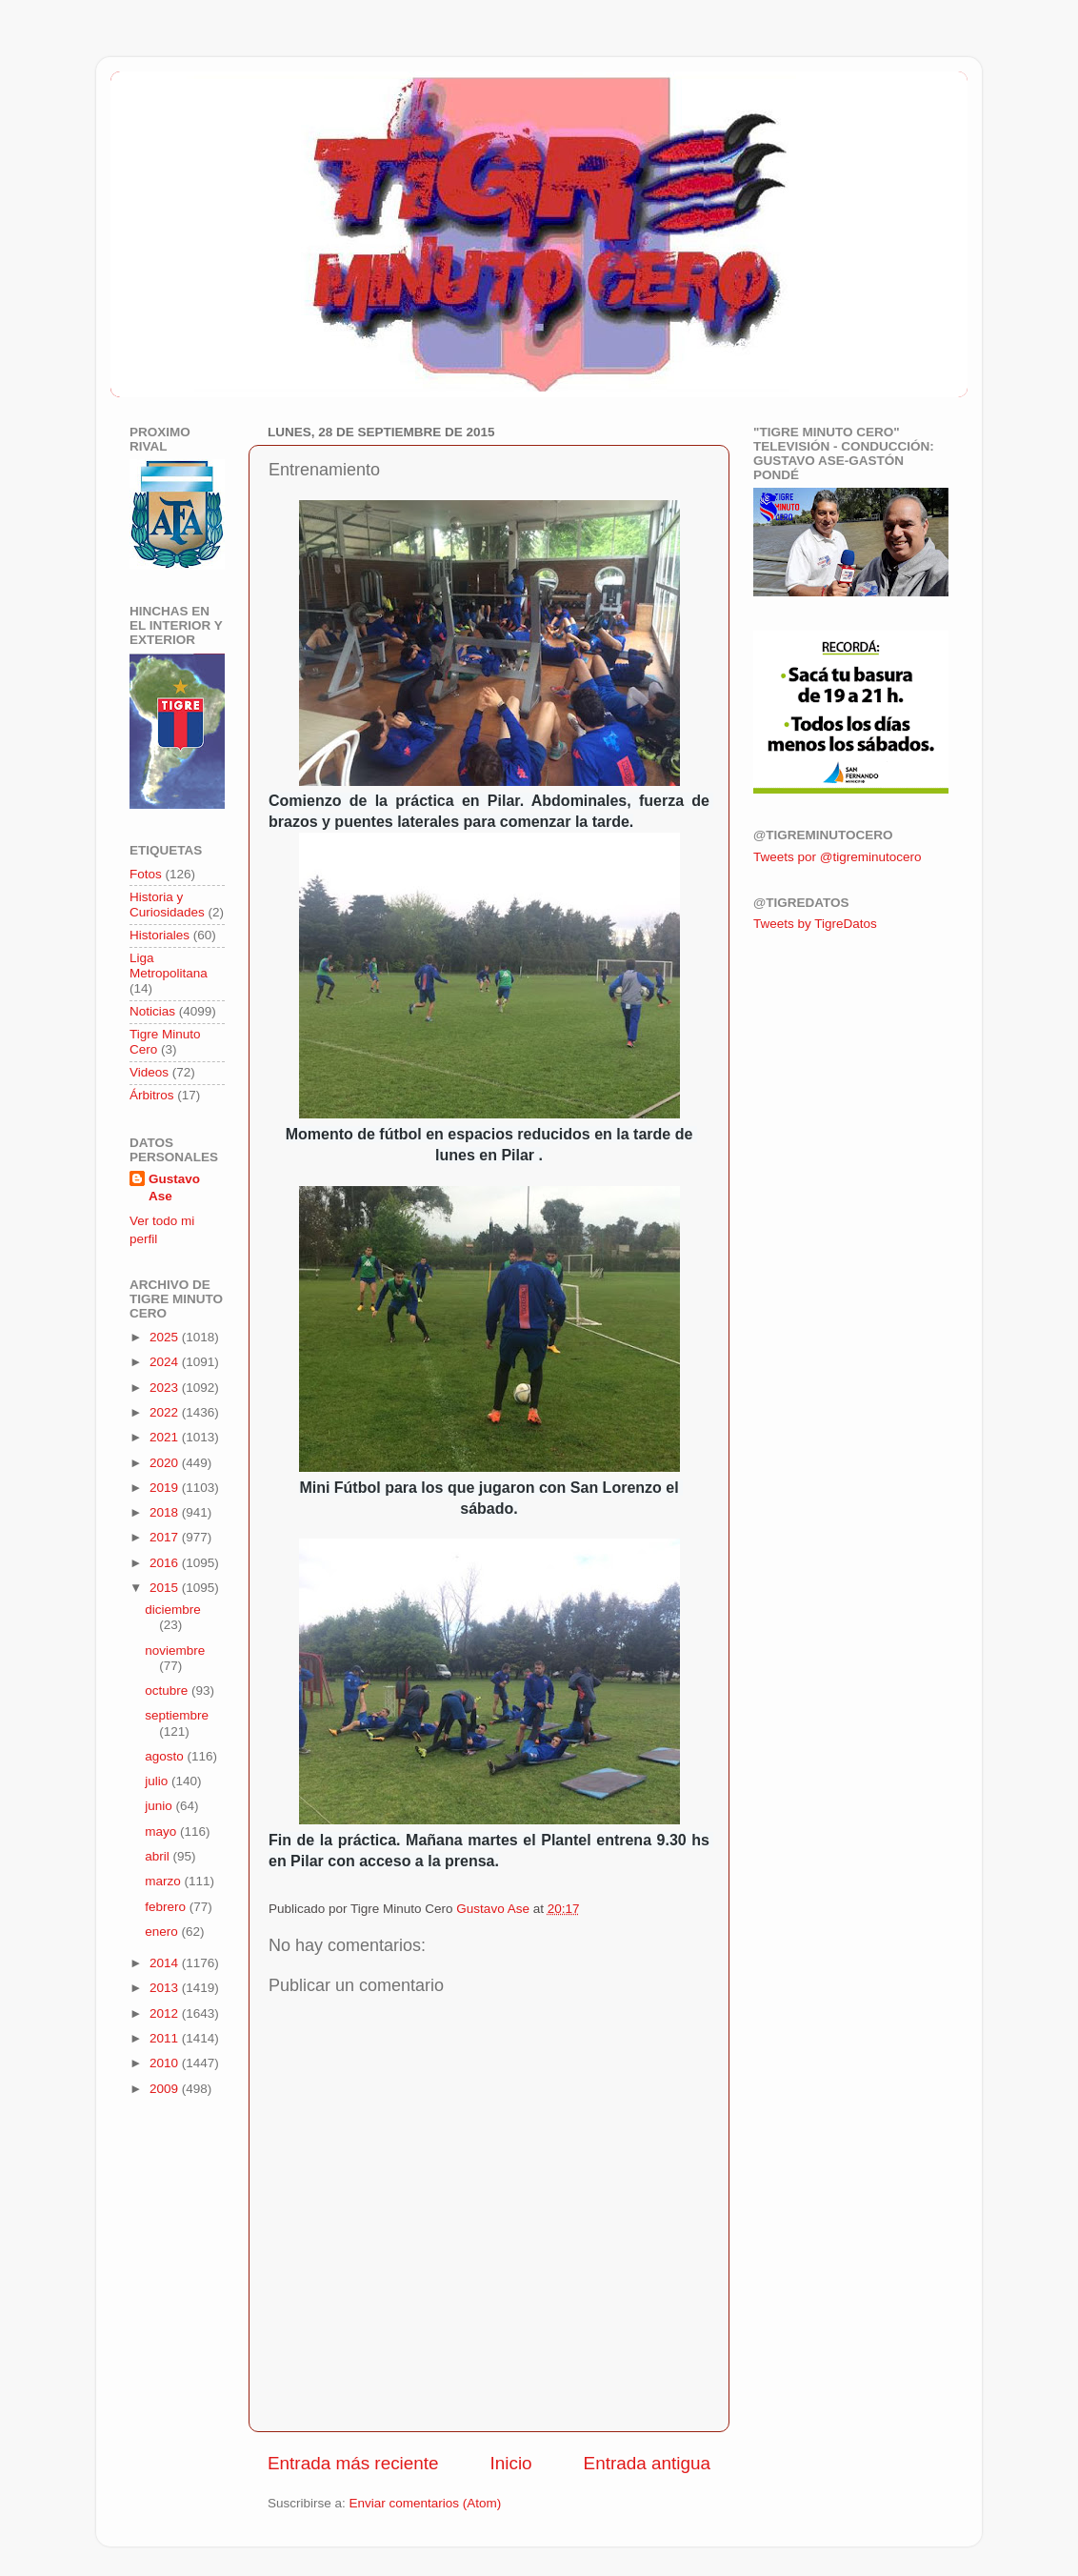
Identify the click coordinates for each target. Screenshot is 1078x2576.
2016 (166, 1563)
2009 (166, 2089)
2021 (166, 1437)
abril (158, 1856)
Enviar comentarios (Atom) (425, 2503)
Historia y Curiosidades (167, 904)
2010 (166, 2063)
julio (158, 1781)
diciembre (173, 1609)
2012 (166, 2013)
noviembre (175, 1650)
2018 (166, 1512)
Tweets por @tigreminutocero (837, 857)
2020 (166, 1463)
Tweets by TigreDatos (815, 923)
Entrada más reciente (353, 2463)
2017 (166, 1537)
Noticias (152, 1011)
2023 (166, 1387)
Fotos (146, 874)
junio (160, 1806)
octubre (168, 1690)
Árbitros (152, 1095)
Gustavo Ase (174, 1188)
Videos (149, 1072)
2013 (166, 1988)
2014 (166, 1963)
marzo (164, 1881)
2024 (166, 1362)
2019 (166, 1487)
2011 (166, 2038)
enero (163, 1931)
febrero (167, 1907)
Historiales (160, 935)
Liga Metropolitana (169, 965)
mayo (162, 1831)
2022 (166, 1412)
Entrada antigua (647, 2463)
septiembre (177, 1715)
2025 (166, 1337)
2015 (166, 1587)
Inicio (511, 2463)
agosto (166, 1756)
